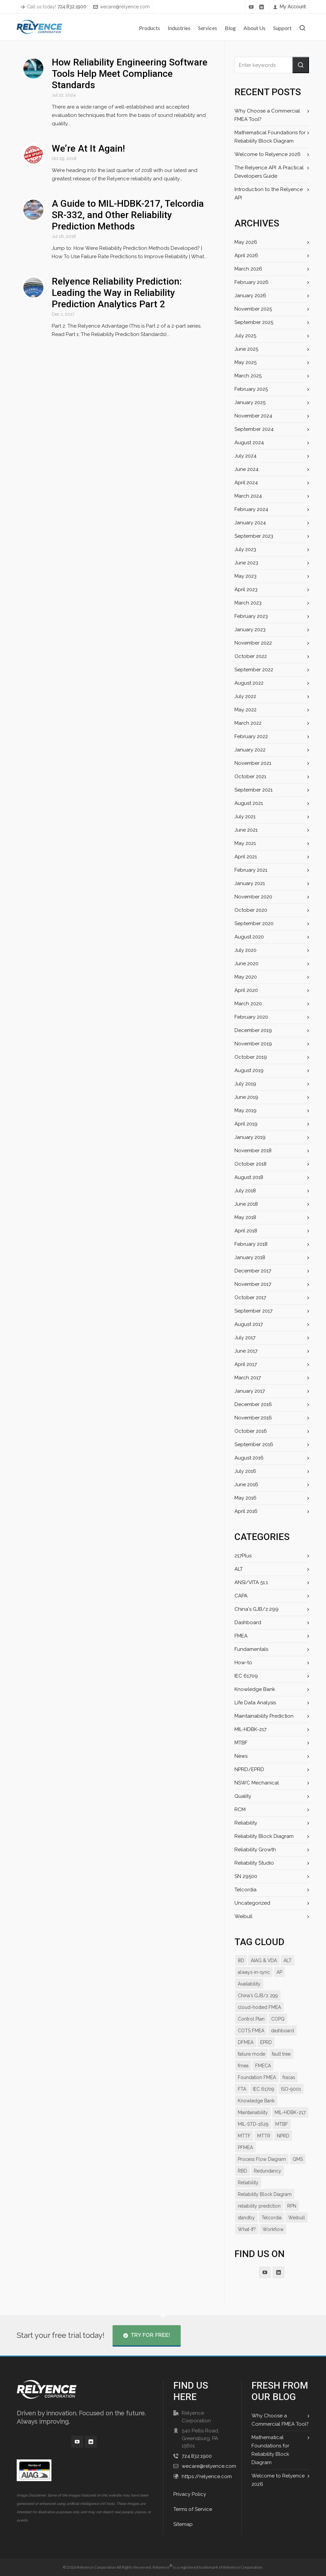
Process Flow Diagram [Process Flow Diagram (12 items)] (262, 2171)
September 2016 (253, 1444)
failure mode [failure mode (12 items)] (251, 2054)
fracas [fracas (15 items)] (289, 2077)
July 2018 (245, 1191)
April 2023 (245, 589)
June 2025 (246, 349)
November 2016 (252, 1418)
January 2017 (249, 1391)
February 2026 (251, 282)
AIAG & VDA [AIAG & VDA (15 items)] (263, 1960)
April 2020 (246, 990)
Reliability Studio (253, 1863)
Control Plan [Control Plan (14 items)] (251, 2019)
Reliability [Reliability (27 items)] (248, 2194)
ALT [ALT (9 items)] (287, 1960)
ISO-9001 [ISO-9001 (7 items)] (290, 2089)
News (241, 1756)
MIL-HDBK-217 (251, 1729)
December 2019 (252, 1030)
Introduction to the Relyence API (267, 193)
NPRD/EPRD (249, 1769)
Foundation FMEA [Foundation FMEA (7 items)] (257, 2077)
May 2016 (245, 1498)
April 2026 (246, 255)
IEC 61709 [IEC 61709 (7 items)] (263, 2089)
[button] (300, 65)
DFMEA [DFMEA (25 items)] (246, 2042)
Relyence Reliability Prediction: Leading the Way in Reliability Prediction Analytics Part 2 (116, 284)
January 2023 (249, 630)
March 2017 (247, 1378)
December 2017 (252, 1271)
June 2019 (246, 1097)
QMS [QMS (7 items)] (297, 2171)
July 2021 (245, 817)
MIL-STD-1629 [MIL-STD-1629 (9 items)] (253, 2135)
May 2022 (245, 710)
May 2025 (245, 362)
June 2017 (246, 1351)
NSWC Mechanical (256, 1783)
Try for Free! (146, 2335)
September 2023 (253, 536)
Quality (242, 1796)
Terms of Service (192, 2509)
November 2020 (253, 897)
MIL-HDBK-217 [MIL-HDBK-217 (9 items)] (253, 2124)
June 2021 (246, 830)
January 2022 (249, 750)
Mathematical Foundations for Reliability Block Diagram (268, 137)
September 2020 (253, 923)
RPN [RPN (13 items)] (291, 2217)
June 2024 (246, 469)
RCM (240, 1810)
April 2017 (245, 1364)
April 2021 (245, 857)
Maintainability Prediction (263, 1716)
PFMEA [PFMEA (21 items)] (246, 2159)
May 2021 (245, 843)
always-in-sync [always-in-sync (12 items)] (254, 1972)
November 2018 (252, 1151)
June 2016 (246, 1485)
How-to (243, 1663)
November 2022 (252, 643)
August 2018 (248, 1177)
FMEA (241, 1636)
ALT (238, 1569)
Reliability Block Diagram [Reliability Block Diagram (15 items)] (264, 2206)
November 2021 (252, 763)
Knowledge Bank (254, 1689)
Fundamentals (251, 1649)
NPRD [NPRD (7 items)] (283, 2147)
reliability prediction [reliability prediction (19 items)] (259, 2217)
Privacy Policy (189, 2494)
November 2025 (252, 309)
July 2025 (245, 336)
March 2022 (247, 723)
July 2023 (245, 549)
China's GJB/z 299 (255, 1609)
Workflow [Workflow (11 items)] (273, 2241)
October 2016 (250, 1431)
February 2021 (250, 870)
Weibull (243, 1916)
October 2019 (249, 1057)
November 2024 (252, 416)
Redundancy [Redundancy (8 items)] (267, 2182)
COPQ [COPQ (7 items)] (277, 2019)
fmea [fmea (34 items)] (243, 2065)
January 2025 (249, 402)
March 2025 (247, 376)
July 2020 (245, 950)
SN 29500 (245, 1876)
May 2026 (245, 242)
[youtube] (252, 7)
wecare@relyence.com (120, 6)
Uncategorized (251, 1903)
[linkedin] (262, 7)
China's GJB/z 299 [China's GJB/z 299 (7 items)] (257, 1995)
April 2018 (245, 1231)
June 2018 (246, 1204)
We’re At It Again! (87, 140)
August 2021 (248, 803)
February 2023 (250, 616)
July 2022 (245, 696)
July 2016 (245, 1471)
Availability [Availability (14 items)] (249, 1984)
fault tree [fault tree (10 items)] (281, 2054)
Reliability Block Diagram (263, 1836)
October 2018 (249, 1164)
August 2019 (248, 1070)
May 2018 (245, 1217)
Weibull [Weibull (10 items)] (296, 2229)
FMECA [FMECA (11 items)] (263, 2065)
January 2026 (249, 296)
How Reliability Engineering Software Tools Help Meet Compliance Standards (129, 74)
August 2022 (248, 683)
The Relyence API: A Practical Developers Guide (268, 172)
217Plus (243, 1556)
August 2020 (249, 937)
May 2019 (245, 1110)
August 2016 (248, 1458)
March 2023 (247, 603)
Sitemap (182, 2524)
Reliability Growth (254, 1850)
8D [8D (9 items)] (241, 1960)
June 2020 (246, 964)
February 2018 (250, 1244)
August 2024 (248, 443)
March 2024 (247, 496)
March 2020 (248, 1004)
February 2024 (251, 509)
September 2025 (253, 322)
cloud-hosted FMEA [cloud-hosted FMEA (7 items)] (259, 2007)
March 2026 (248, 269)
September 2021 (253, 790)
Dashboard (247, 1622)
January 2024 (249, 523)
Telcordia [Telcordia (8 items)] (272, 2229)
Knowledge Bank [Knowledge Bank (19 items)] (256, 2100)
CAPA (241, 1596)
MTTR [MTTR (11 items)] (263, 2147)
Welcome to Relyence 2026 (266, 154)
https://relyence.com (206, 2476)
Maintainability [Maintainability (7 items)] (253, 2112)
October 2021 (249, 777)
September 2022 (253, 670)
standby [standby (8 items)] (246, 2229)
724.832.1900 (196, 2456)
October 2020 (250, 910)
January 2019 (249, 1137)
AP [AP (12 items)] (280, 1972)
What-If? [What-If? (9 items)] (247, 2241)
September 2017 (253, 1311)
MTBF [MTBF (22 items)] (281, 2135)
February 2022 (250, 736)
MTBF (241, 1743)
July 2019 (245, 1084)
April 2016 (245, 1511)
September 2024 (253, 429)
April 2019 (245, 1124)
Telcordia (245, 1890)
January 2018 (249, 1257)
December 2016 (252, 1404)
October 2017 (249, 1298)
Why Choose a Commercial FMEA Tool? (265, 115)
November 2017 (252, 1284)
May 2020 (245, 977)
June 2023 (246, 563)
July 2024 (245, 456)
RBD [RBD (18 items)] (242, 2182)
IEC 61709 (245, 1676)
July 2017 (245, 1338)
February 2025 (251, 389)
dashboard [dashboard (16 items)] (282, 2030)
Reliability (245, 1823)
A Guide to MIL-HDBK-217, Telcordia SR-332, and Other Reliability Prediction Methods (127, 206)
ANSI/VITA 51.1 (251, 1582)
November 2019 (252, 1044)
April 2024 (245, 483)
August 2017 (248, 1324)
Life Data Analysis (254, 1703)
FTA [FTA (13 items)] (242, 2089)
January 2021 (249, 883)
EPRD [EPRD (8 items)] (267, 2042)
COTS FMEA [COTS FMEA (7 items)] (251, 2030)
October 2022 (250, 656)
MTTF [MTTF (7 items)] (244, 2147)
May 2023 (245, 576)
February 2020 (251, 1017)
